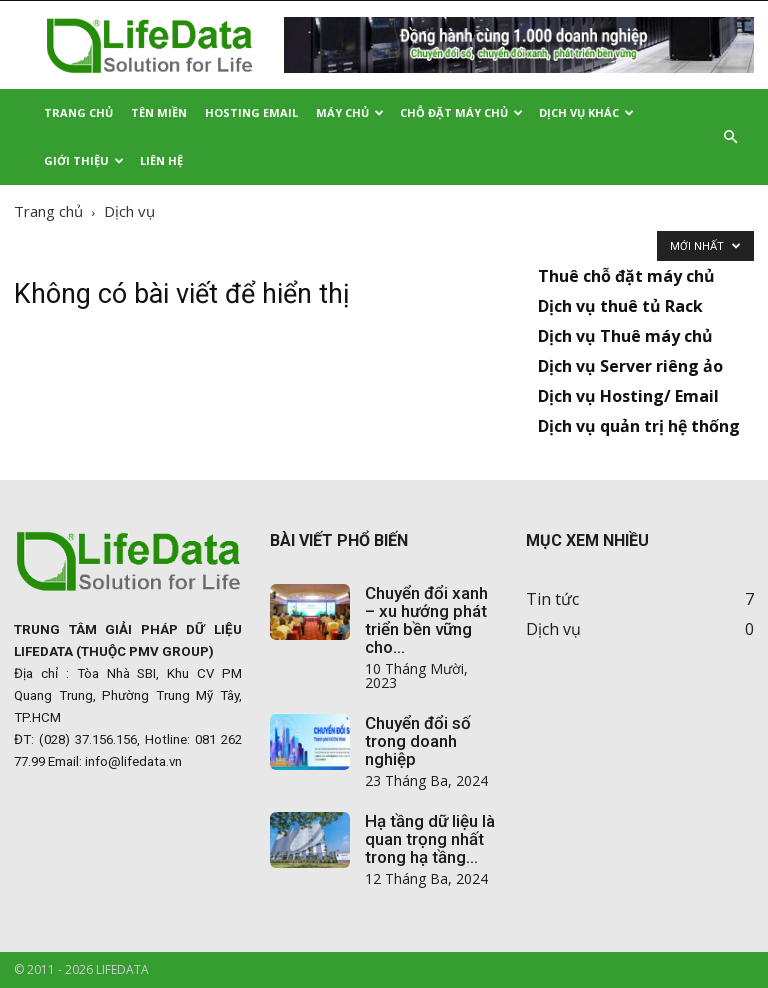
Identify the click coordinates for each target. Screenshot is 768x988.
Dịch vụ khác (586, 112)
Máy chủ (350, 112)
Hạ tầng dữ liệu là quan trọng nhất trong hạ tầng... (430, 839)
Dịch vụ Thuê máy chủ (625, 336)
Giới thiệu (84, 160)
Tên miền (159, 112)
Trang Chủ (78, 112)
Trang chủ (48, 211)
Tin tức (552, 599)
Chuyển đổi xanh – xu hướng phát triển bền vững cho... (426, 620)
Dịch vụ (553, 629)
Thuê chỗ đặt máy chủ (626, 276)
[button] (730, 137)
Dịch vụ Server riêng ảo (630, 366)
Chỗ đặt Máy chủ (461, 112)
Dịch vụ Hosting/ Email (628, 396)
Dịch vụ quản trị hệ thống (639, 426)
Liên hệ (161, 160)
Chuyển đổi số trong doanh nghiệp (418, 741)
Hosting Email (251, 112)
